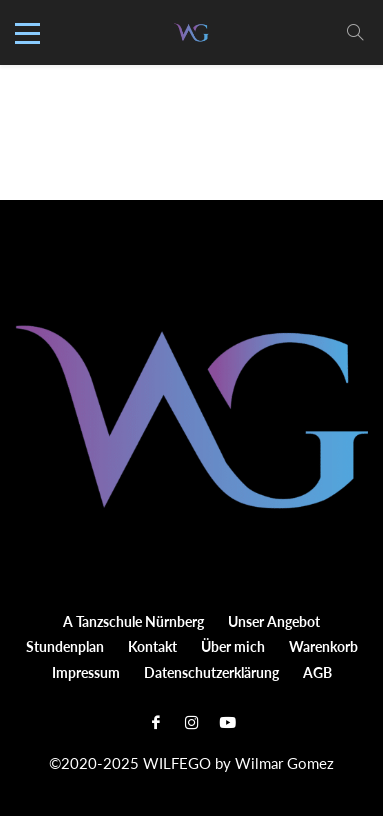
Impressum (86, 672)
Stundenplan (65, 646)
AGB (317, 672)
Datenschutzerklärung (211, 672)
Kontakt (152, 646)
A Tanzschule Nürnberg (133, 621)
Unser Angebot (274, 621)
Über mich (233, 646)
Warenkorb (323, 646)
